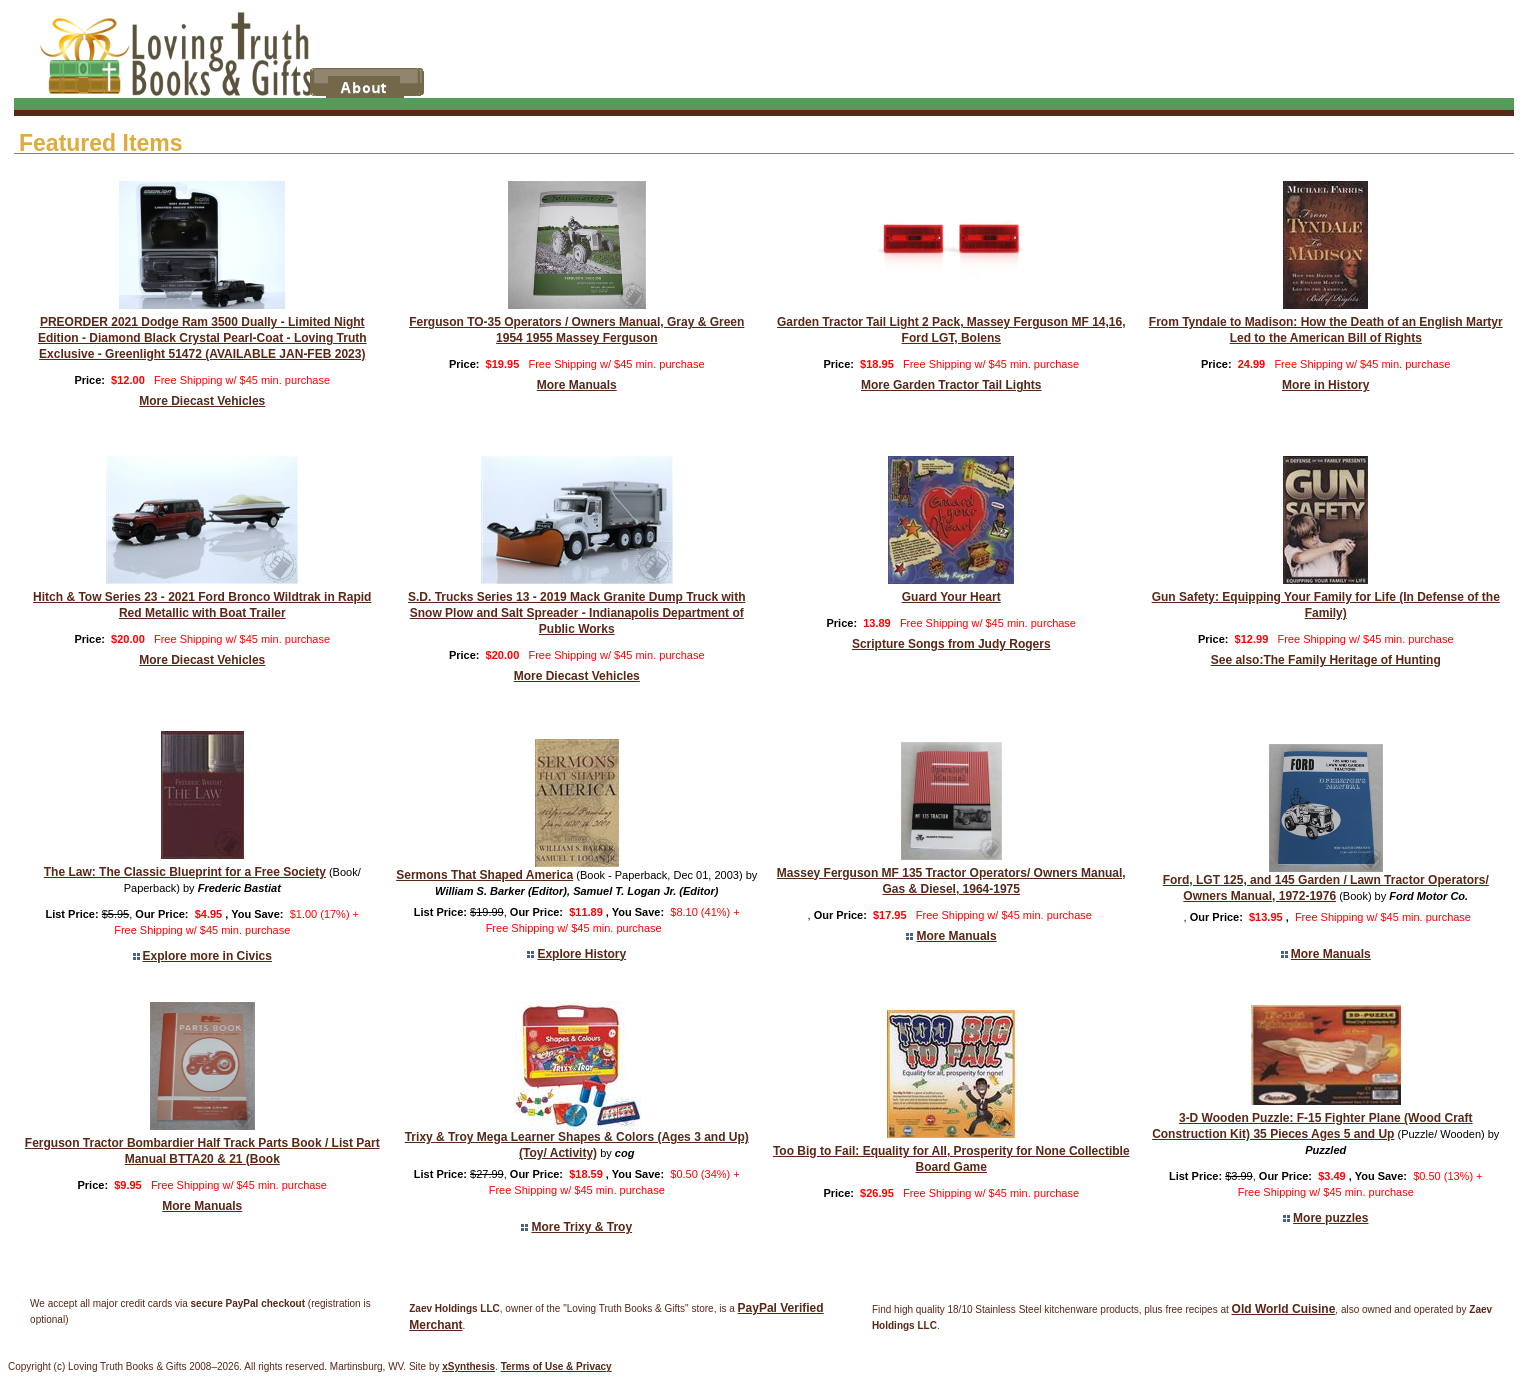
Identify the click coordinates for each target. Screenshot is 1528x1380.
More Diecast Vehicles (202, 401)
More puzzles (1330, 1218)
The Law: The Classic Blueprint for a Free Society (185, 872)
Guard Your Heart (951, 597)
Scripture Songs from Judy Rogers (951, 644)
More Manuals (577, 385)
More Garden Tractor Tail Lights (951, 385)
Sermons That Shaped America (484, 875)
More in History (1325, 385)
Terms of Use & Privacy (556, 1366)
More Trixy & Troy (581, 1227)
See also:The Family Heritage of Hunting (1326, 660)
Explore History (581, 954)
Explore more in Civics (207, 956)
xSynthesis (468, 1366)
